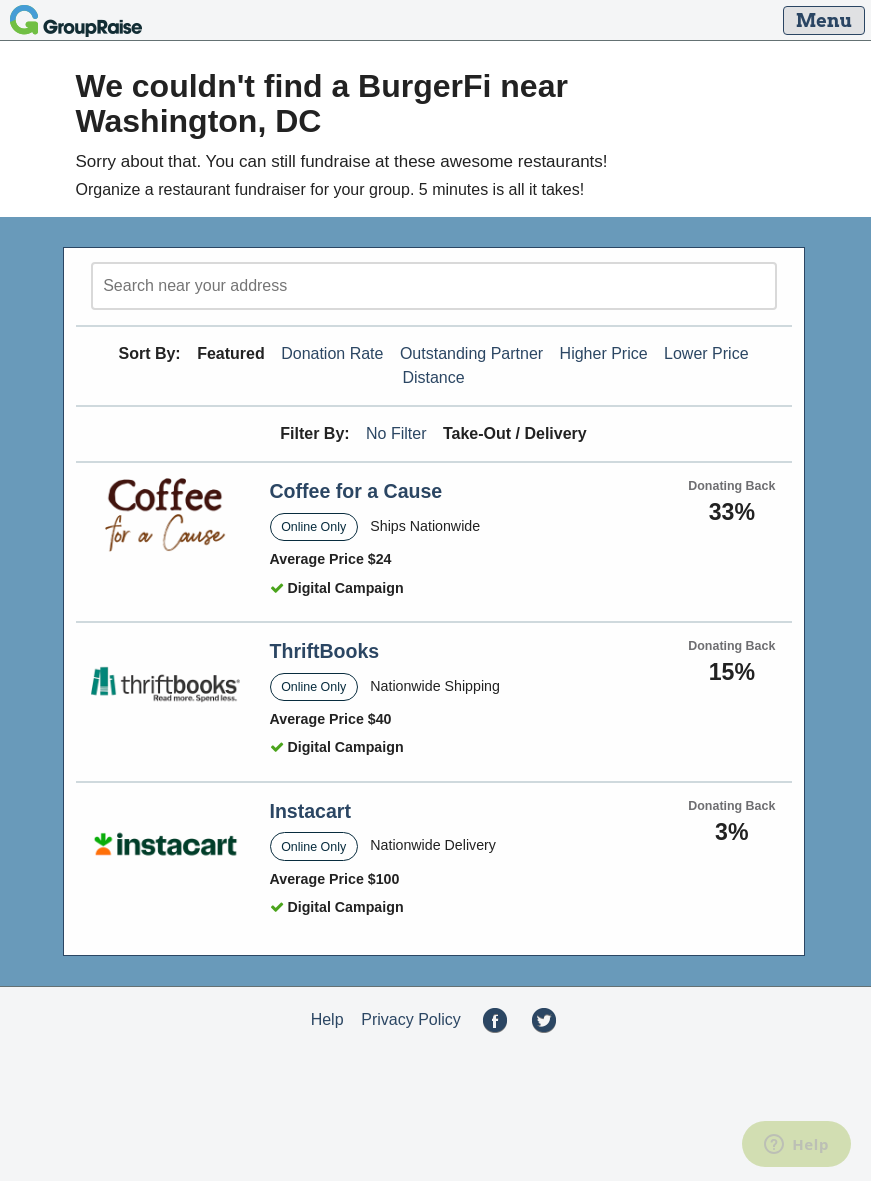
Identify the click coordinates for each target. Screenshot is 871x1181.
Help (327, 1019)
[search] (434, 286)
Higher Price (604, 353)
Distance (433, 377)
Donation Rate (332, 353)
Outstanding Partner (471, 353)
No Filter (396, 433)
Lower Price (706, 353)
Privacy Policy (411, 1019)
